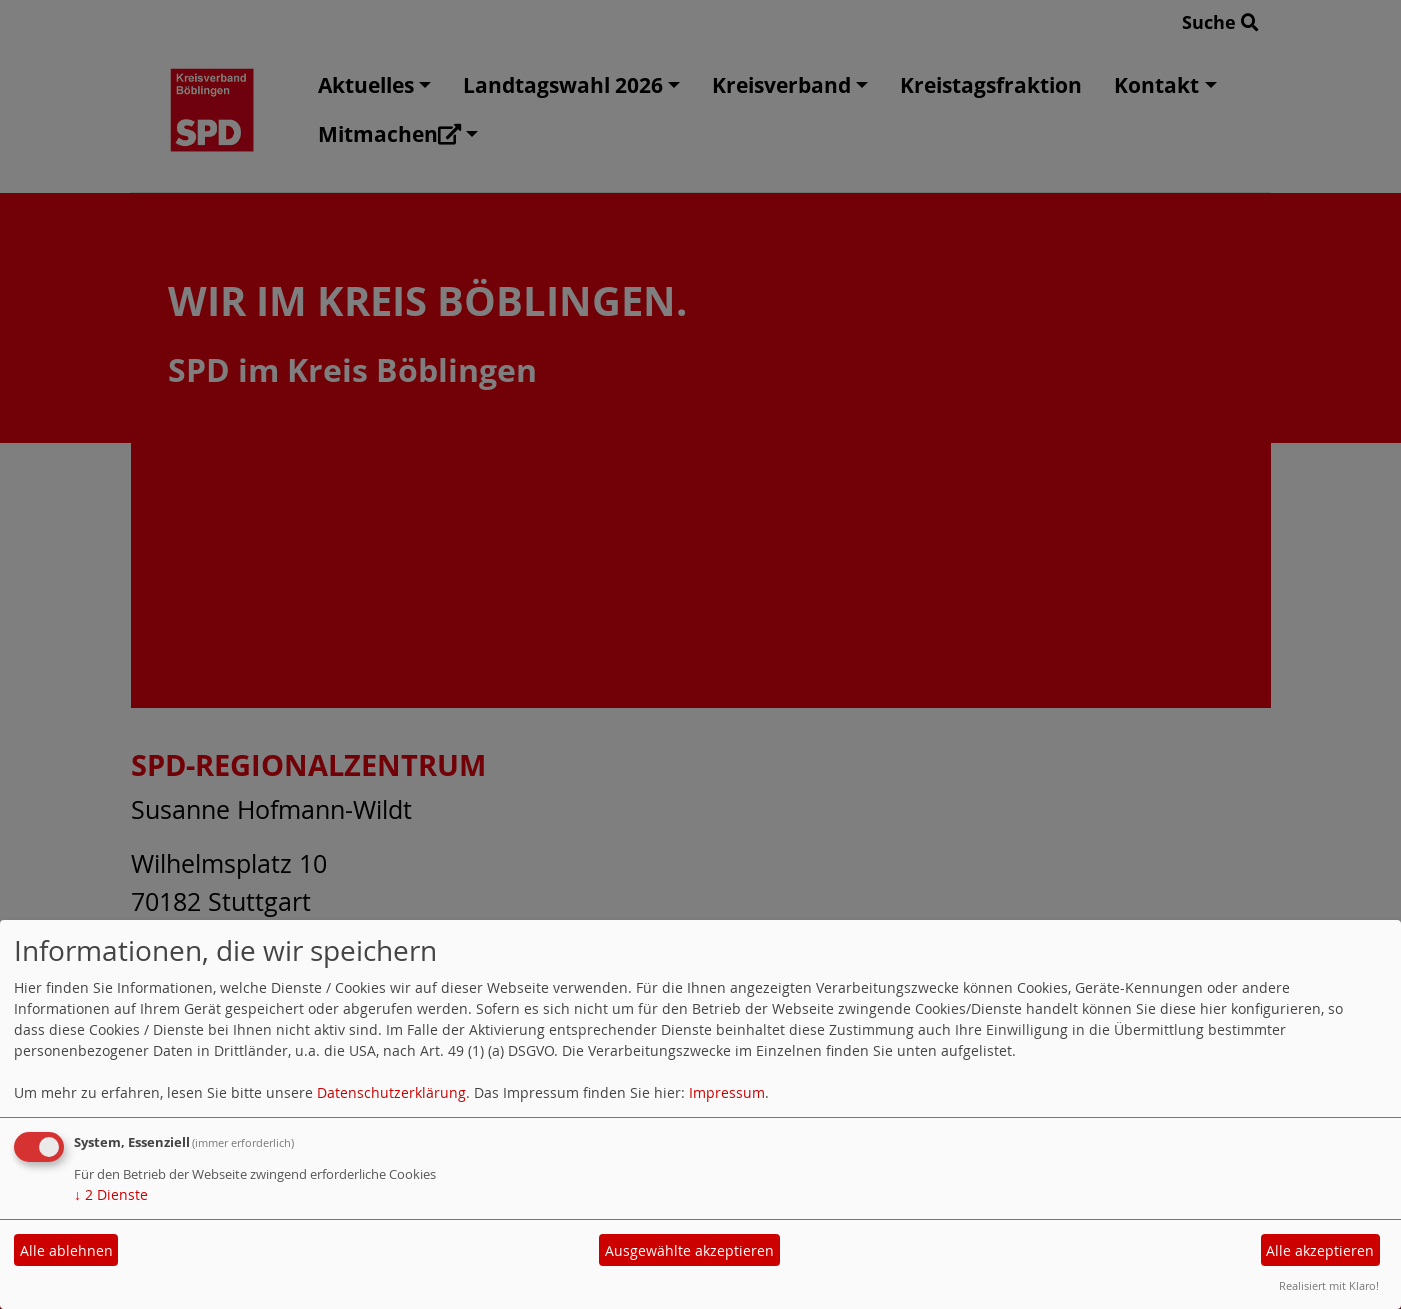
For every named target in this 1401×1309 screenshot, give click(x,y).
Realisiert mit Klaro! (1329, 1285)
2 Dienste (111, 1194)
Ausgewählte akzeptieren (689, 1250)
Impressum (727, 1092)
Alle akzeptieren (1320, 1250)
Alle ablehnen (66, 1250)
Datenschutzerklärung (391, 1092)
